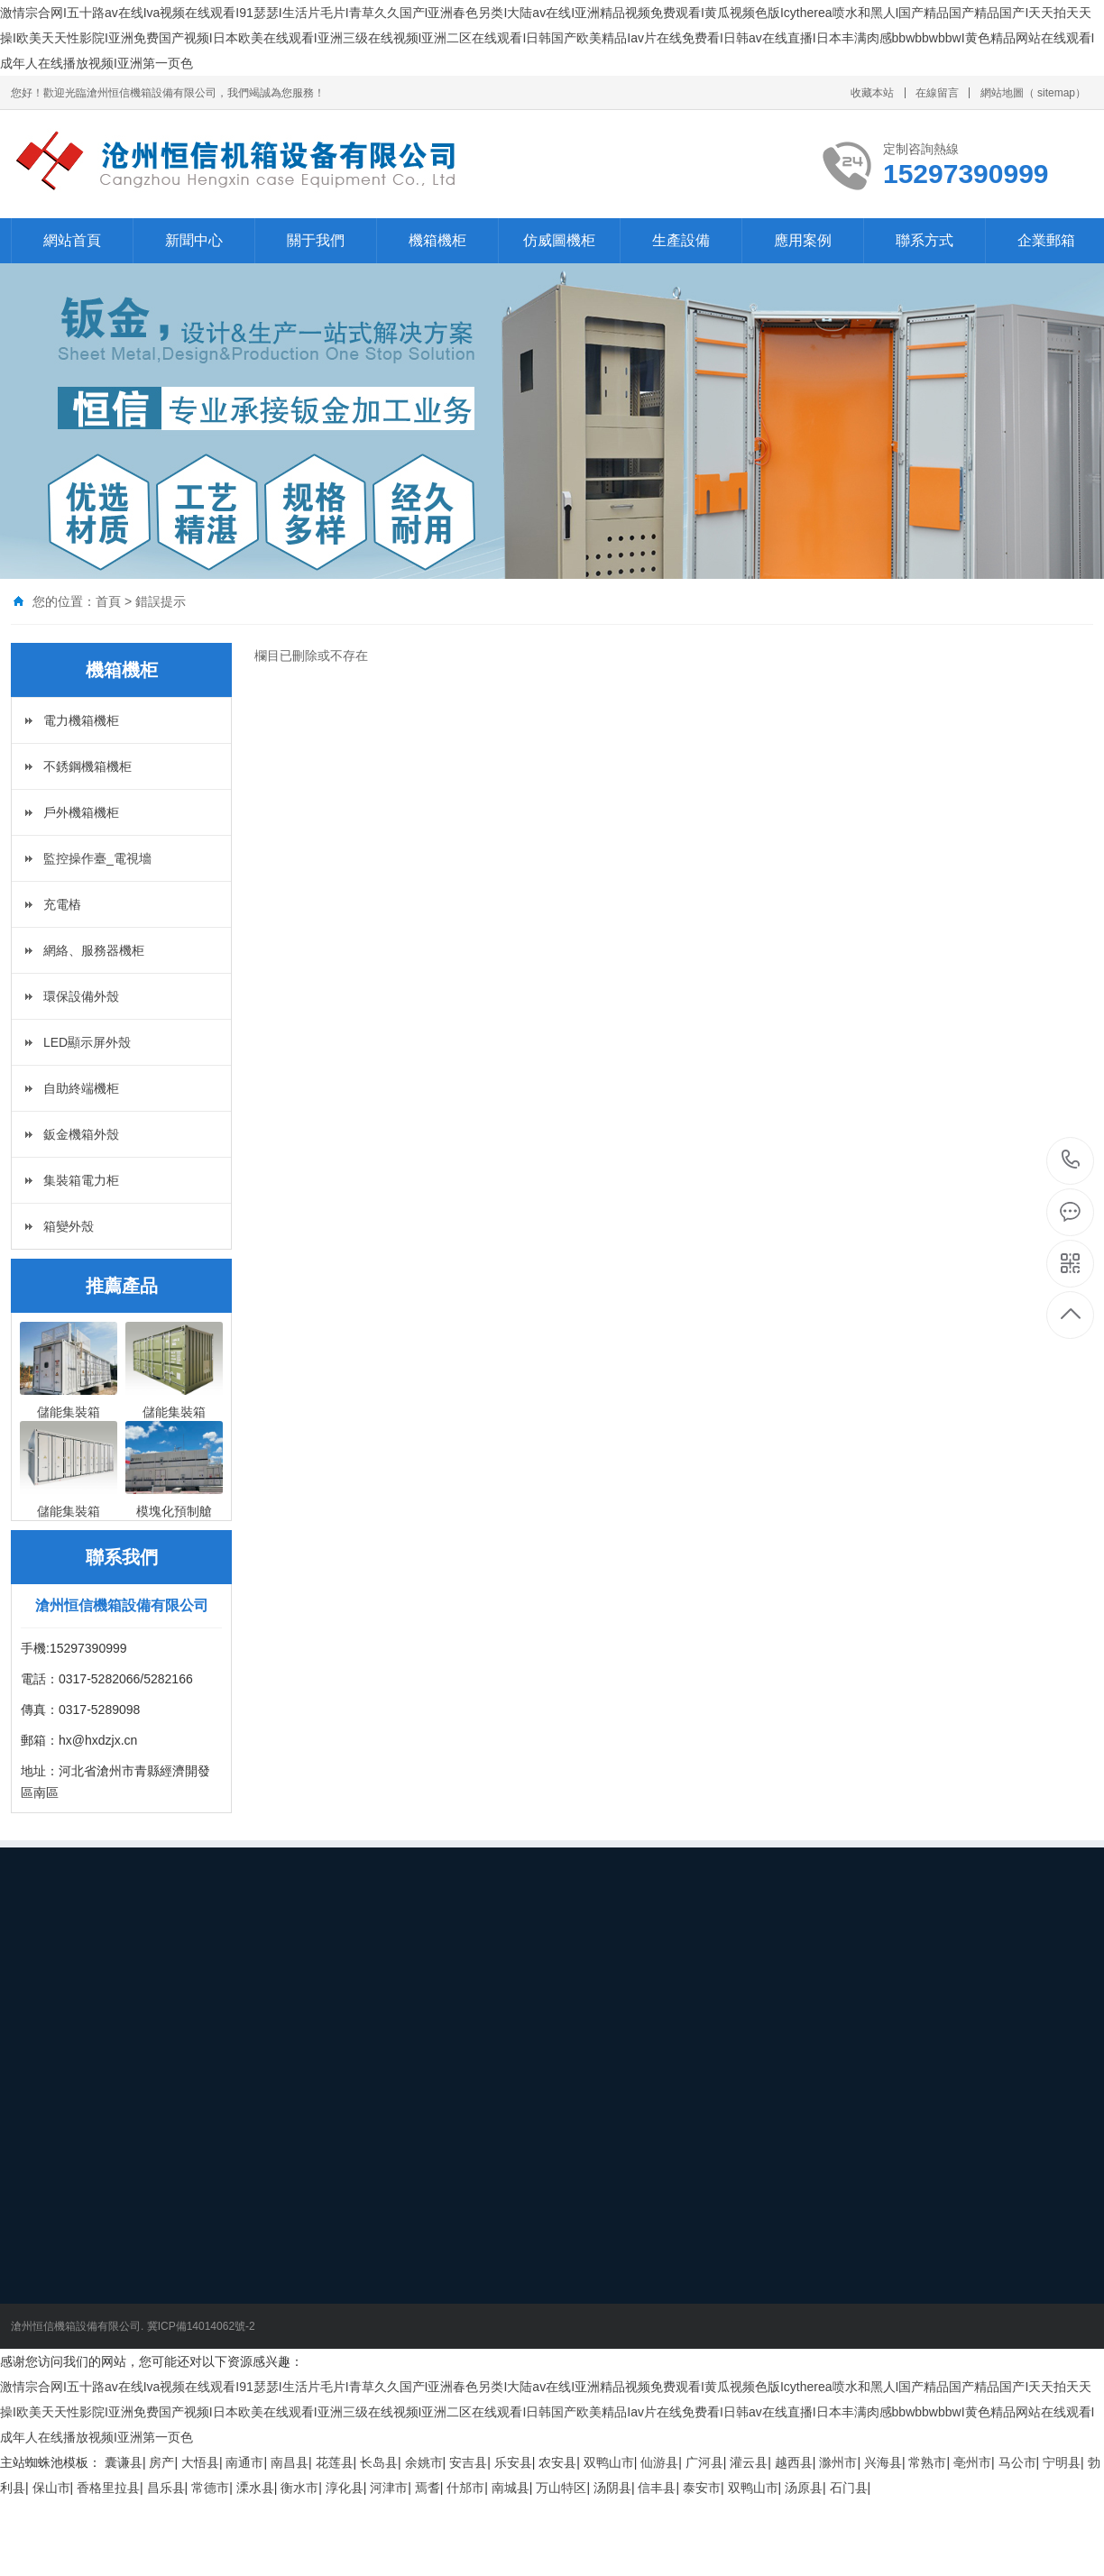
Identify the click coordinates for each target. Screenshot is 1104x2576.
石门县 (849, 2487)
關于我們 (316, 240)
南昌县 (289, 2462)
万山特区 (561, 2487)
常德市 (210, 2487)
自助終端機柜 (81, 1088)
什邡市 (465, 2487)
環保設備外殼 (81, 996)
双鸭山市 (609, 2462)
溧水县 (255, 2487)
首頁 (108, 601)
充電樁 (62, 904)
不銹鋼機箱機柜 (87, 766)
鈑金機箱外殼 (81, 1134)
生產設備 (681, 240)
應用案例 (803, 240)
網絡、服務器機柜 (93, 950)
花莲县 (335, 2462)
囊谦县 (124, 2462)
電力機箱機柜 (81, 720)
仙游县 (659, 2462)
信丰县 (657, 2487)
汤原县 (804, 2487)
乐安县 (513, 2462)
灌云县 (749, 2462)
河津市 (389, 2487)
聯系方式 (924, 240)
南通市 (244, 2462)
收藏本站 (872, 93)
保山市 (51, 2487)
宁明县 (1062, 2462)
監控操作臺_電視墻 (97, 858)
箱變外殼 (68, 1226)
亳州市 (972, 2462)
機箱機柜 (437, 240)
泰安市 (702, 2487)
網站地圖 (1002, 93)
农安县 (557, 2462)
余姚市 (424, 2462)
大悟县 (200, 2462)
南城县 (510, 2487)
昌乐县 (166, 2487)
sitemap (1056, 93)
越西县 (794, 2462)
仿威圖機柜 (559, 240)
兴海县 (883, 2462)
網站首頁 (72, 240)
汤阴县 (612, 2487)
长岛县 (379, 2462)
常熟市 (927, 2462)
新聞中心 (194, 240)
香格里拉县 (108, 2487)
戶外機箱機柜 (81, 812)
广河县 (704, 2462)
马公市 (1017, 2462)
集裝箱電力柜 (81, 1180)
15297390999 (1071, 1160)
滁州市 (838, 2462)
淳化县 (344, 2487)
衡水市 (299, 2487)
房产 (161, 2462)
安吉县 (468, 2462)
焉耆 (427, 2487)
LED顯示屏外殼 (87, 1042)
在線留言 (937, 93)
